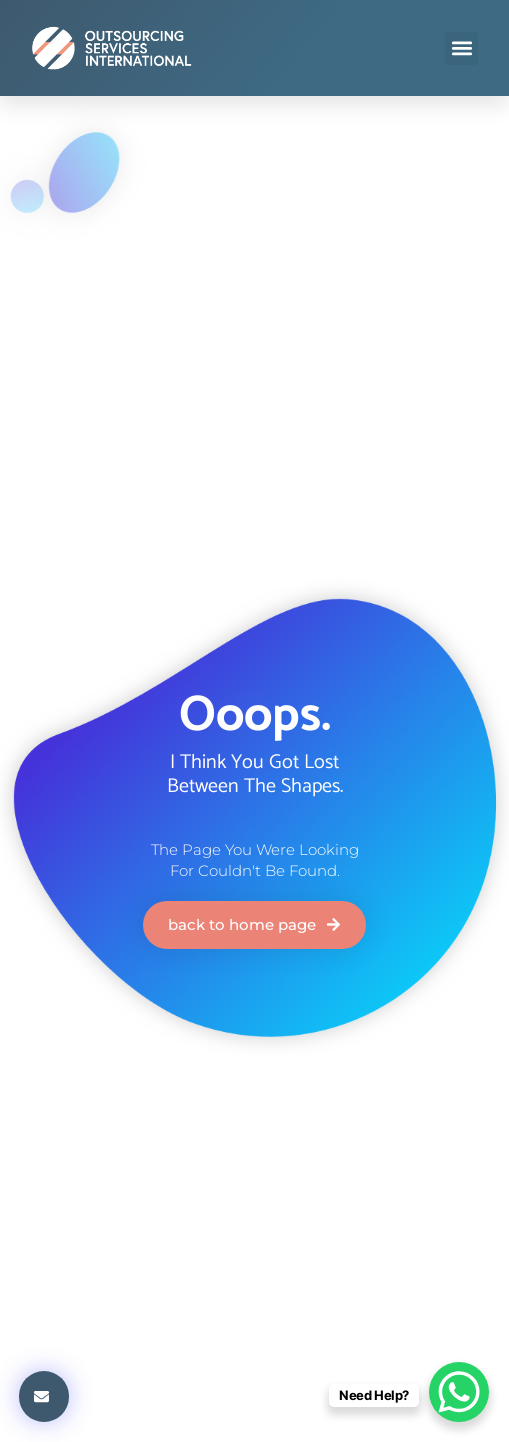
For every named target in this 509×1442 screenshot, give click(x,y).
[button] (461, 48)
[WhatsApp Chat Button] (459, 1392)
